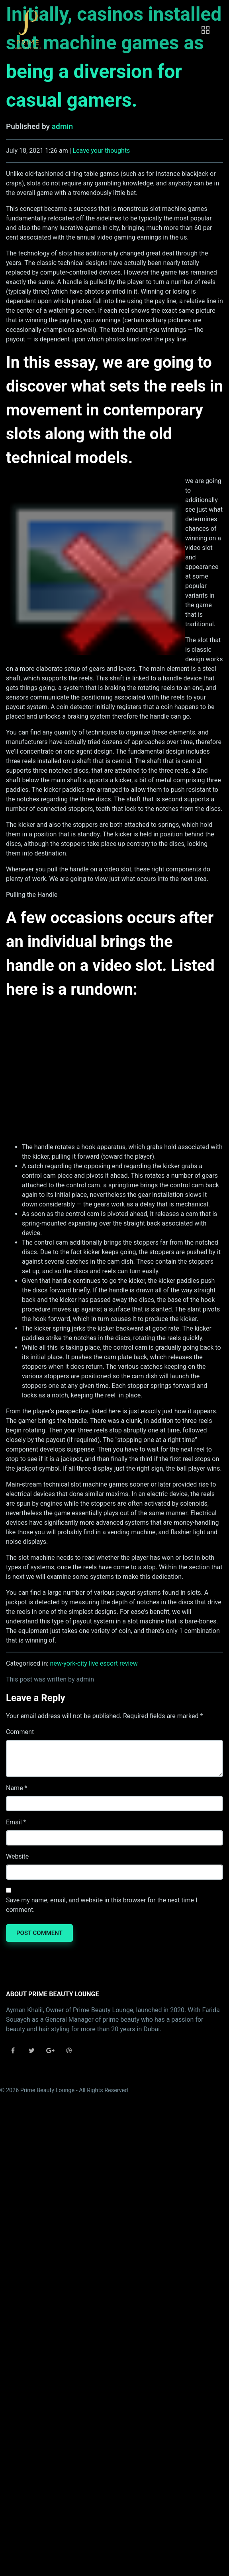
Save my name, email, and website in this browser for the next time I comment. (101, 1904)
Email (14, 1822)
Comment (20, 1732)
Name (14, 1788)
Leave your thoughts (101, 150)
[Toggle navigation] (205, 29)
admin (62, 126)
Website (17, 1856)
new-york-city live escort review (94, 1663)
